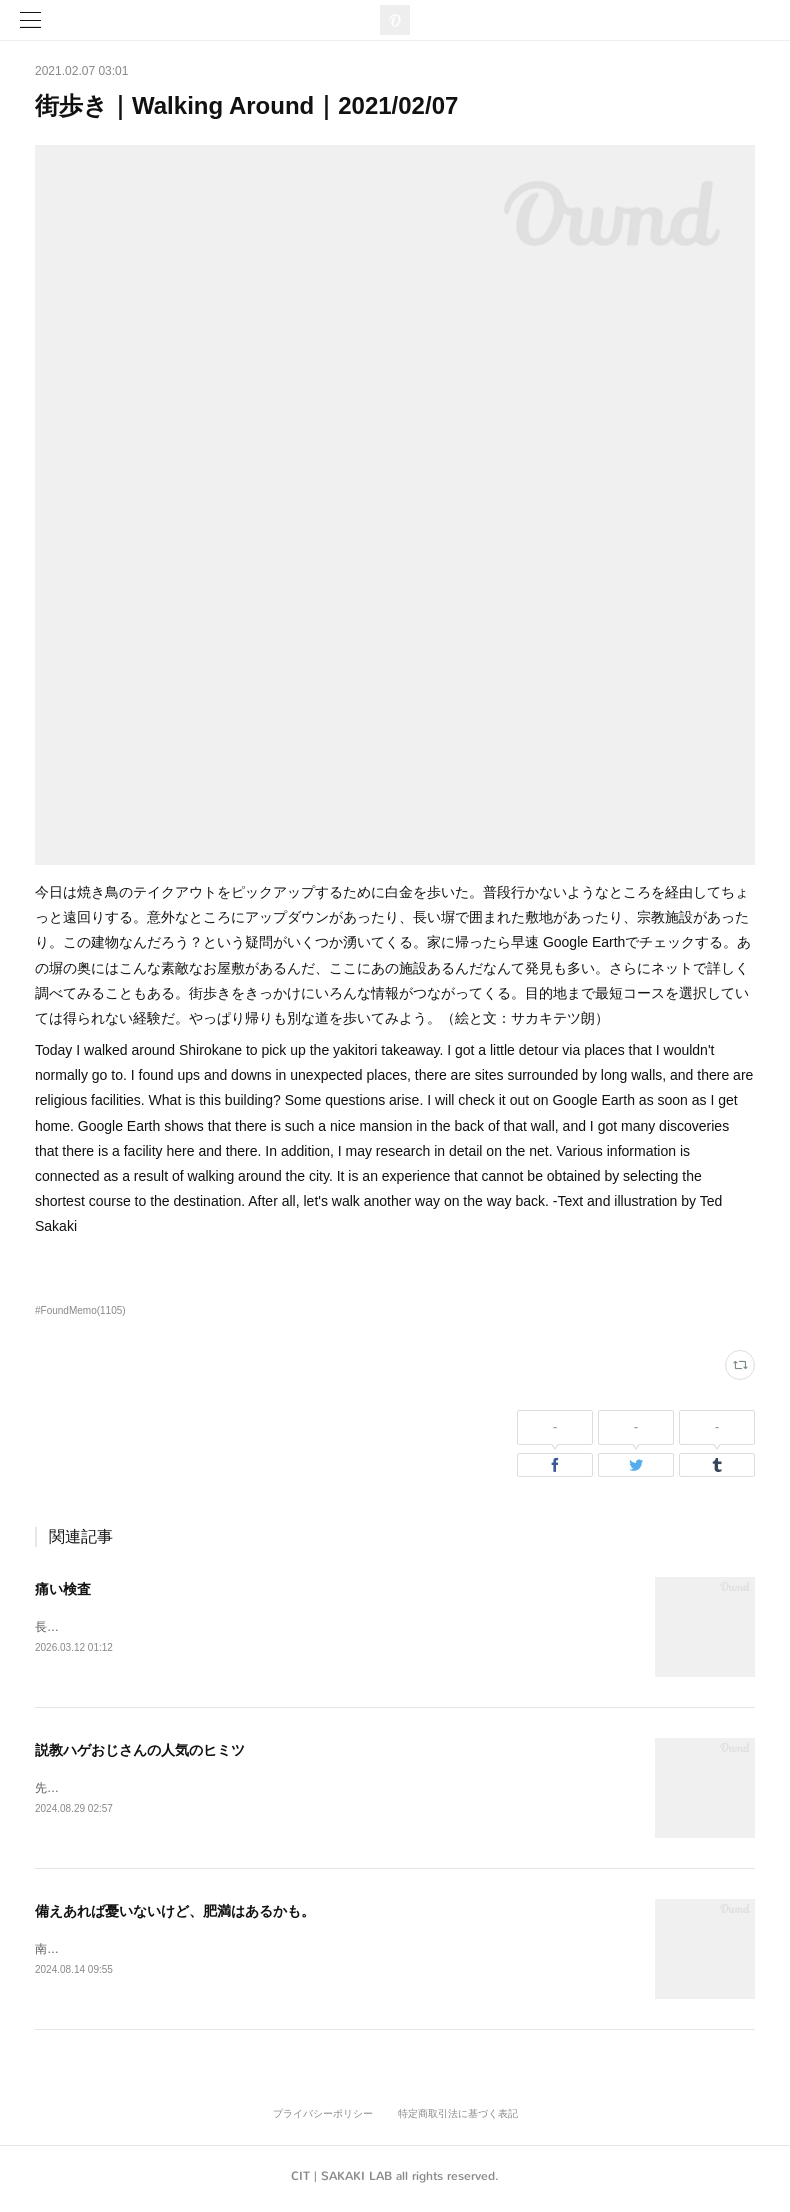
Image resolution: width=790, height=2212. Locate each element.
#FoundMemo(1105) (80, 1310)
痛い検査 (63, 1589)
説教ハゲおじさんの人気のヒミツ (140, 1751)
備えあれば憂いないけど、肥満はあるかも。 (175, 1914)
